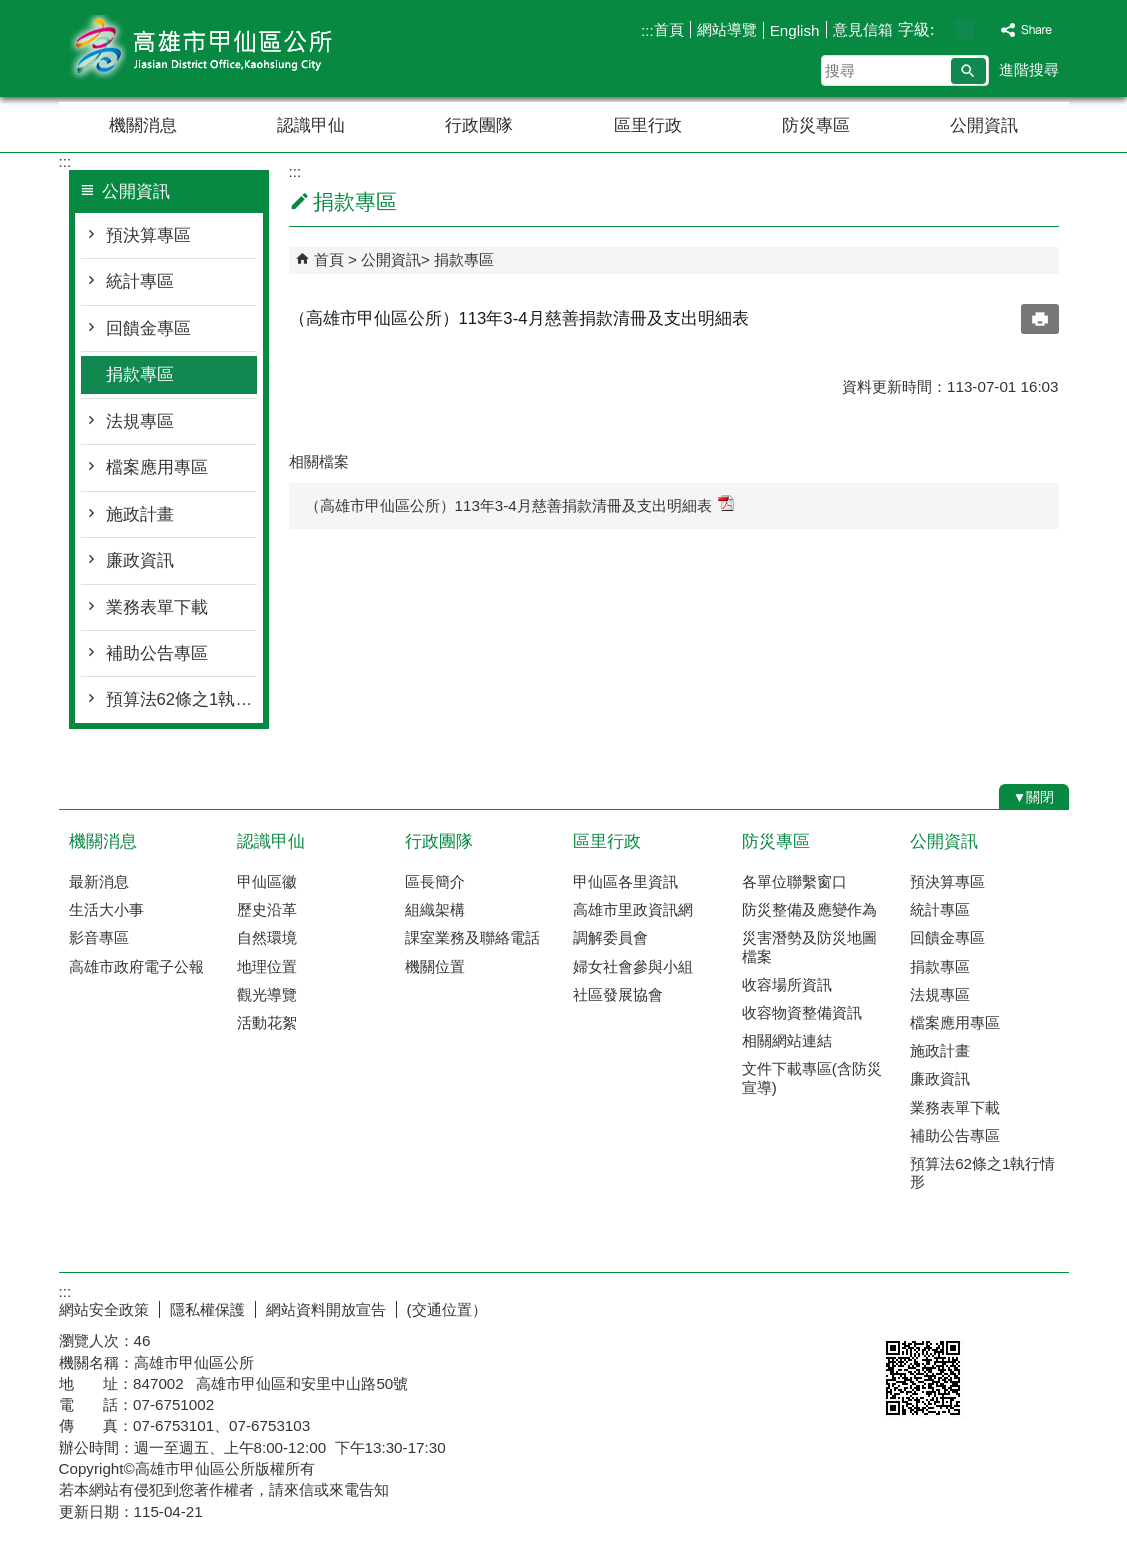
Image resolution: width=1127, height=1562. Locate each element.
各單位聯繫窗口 (794, 881)
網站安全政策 (104, 1309)
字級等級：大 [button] (985, 29)
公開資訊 (984, 125)
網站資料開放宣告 (326, 1309)
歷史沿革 (267, 909)
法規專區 (140, 421)
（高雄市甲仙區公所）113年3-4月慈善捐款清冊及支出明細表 (519, 504)
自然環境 (267, 937)
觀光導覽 (267, 994)
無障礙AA (996, 1307)
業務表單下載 (157, 607)
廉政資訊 (140, 560)
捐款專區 (140, 374)
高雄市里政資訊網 (633, 909)
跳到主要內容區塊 (10, 10)
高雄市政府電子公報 (136, 966)
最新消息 (99, 881)
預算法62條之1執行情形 (181, 699)
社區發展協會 (618, 994)
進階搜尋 (1029, 69)
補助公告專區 (157, 653)
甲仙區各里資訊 (625, 881)
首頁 (669, 29)
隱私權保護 (207, 1309)
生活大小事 (106, 909)
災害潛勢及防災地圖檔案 (809, 946)
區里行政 (648, 125)
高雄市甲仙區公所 (228, 48)
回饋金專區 (148, 328)
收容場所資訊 (787, 984)
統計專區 (140, 281)
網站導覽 (727, 29)
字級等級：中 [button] (964, 29)
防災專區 (816, 125)
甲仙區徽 (267, 881)
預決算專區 (148, 235)
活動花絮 (267, 1022)
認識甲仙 (311, 125)
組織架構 (435, 909)
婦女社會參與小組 (633, 966)
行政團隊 (479, 125)
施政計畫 (140, 514)
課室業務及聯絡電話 (472, 937)
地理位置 (267, 966)
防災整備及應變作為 (809, 909)
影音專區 (99, 937)
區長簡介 (435, 881)
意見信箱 (863, 29)
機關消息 (143, 125)
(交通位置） (447, 1309)
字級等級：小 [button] (943, 29)
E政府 (897, 1305)
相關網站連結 (787, 1040)
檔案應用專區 (157, 467)
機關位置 (435, 966)
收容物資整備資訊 (802, 1012)
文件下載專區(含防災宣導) (812, 1077)
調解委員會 (610, 937)
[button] (968, 71)
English (795, 30)
